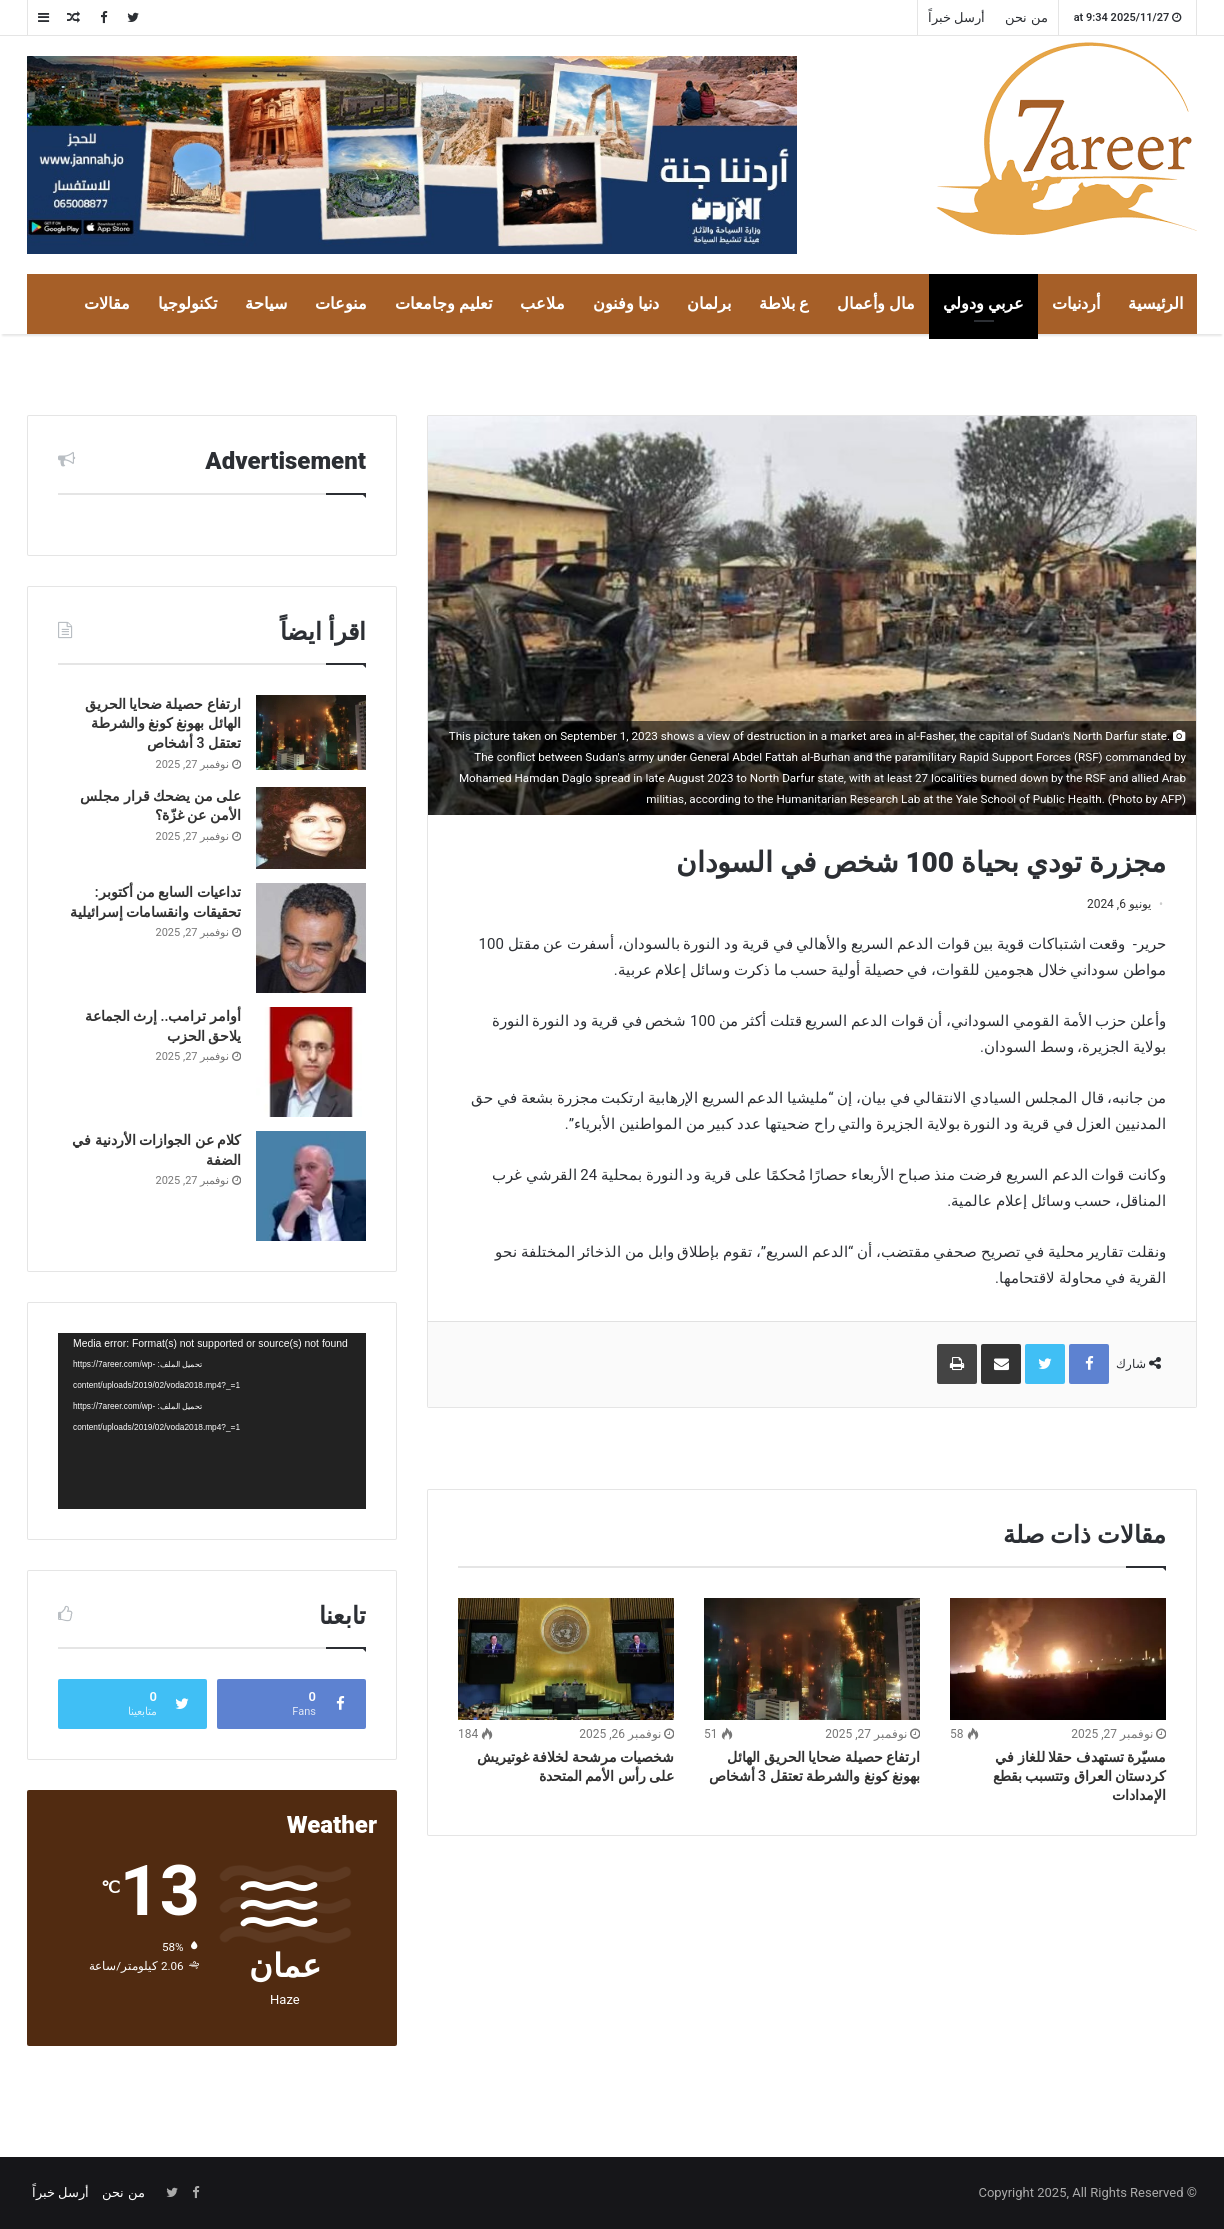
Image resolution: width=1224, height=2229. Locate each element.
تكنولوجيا (187, 303)
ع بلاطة (784, 303)
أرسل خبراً (956, 17)
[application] (212, 1421)
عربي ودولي (983, 303)
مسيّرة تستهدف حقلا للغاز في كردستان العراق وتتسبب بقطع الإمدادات (1079, 1776)
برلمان (709, 303)
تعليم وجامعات (443, 303)
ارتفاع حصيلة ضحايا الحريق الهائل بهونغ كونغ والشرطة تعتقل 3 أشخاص (163, 723)
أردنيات (1076, 303)
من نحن (1026, 17)
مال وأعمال (876, 303)
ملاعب (542, 303)
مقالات (107, 303)
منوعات (341, 303)
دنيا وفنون (626, 303)
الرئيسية (1155, 303)
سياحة (266, 303)
